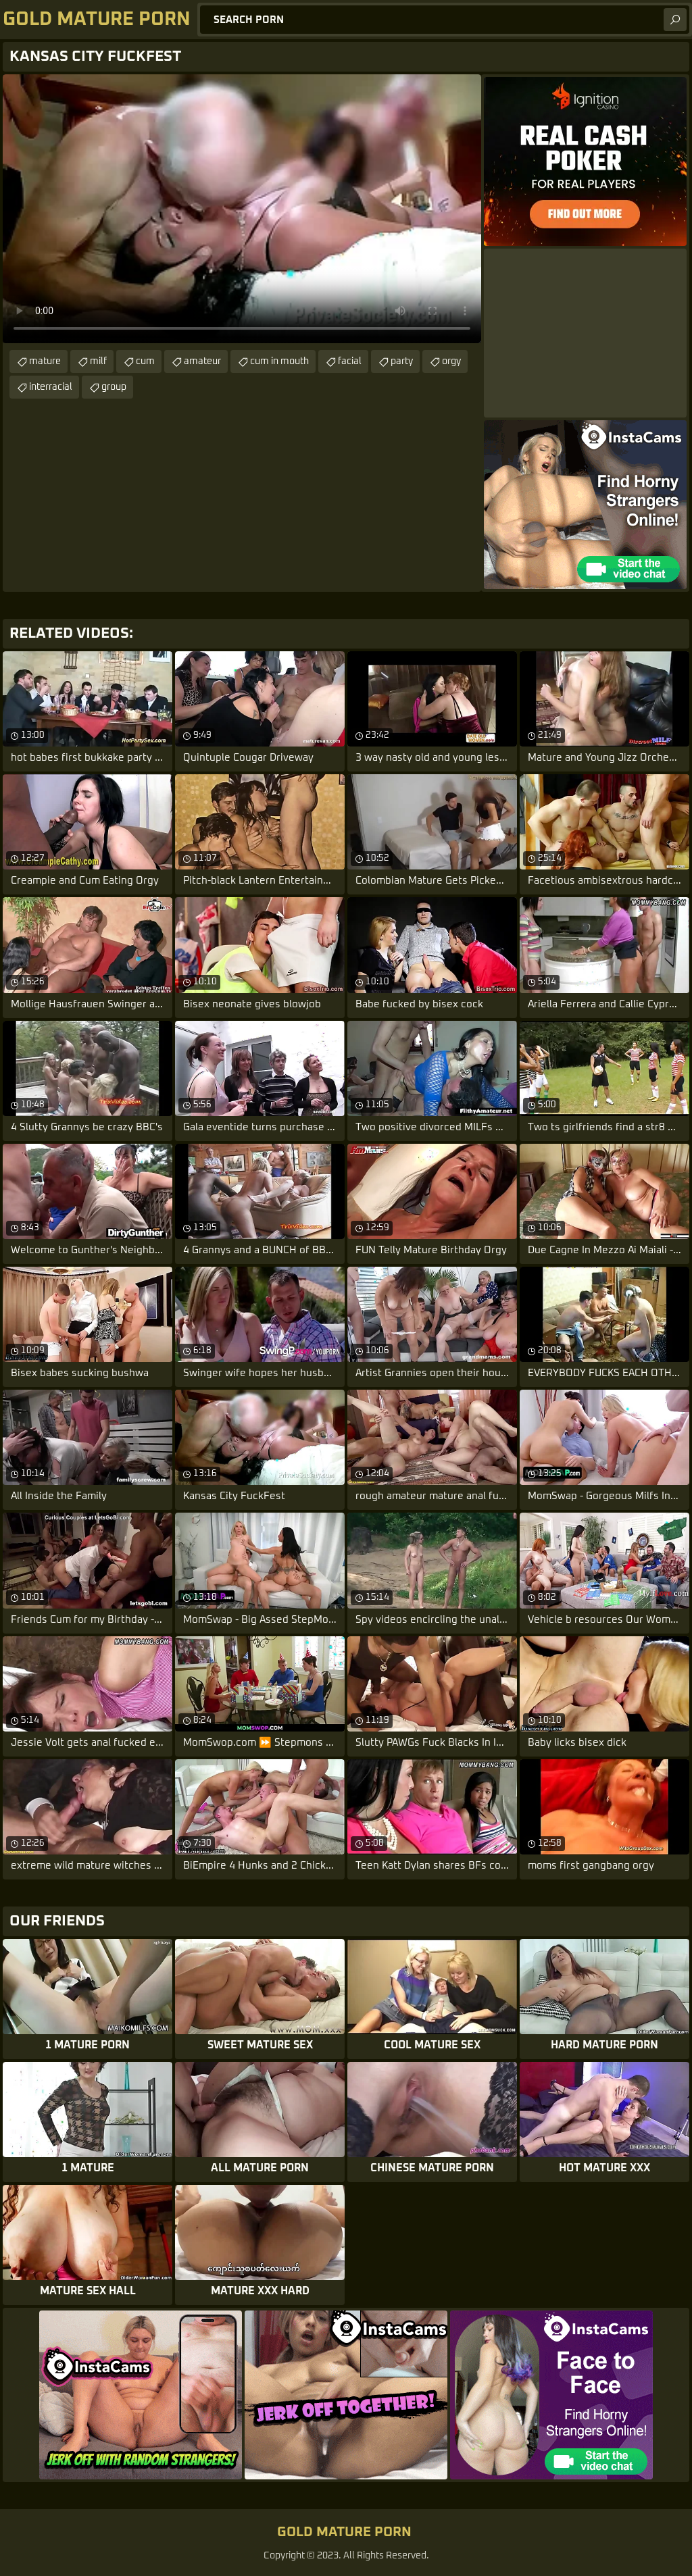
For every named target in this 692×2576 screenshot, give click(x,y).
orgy (451, 361)
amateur (202, 361)
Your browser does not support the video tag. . (242, 208)
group (113, 387)
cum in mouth (279, 361)
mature (45, 361)
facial (350, 361)
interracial (50, 387)
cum (145, 361)
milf (98, 361)
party (402, 361)
